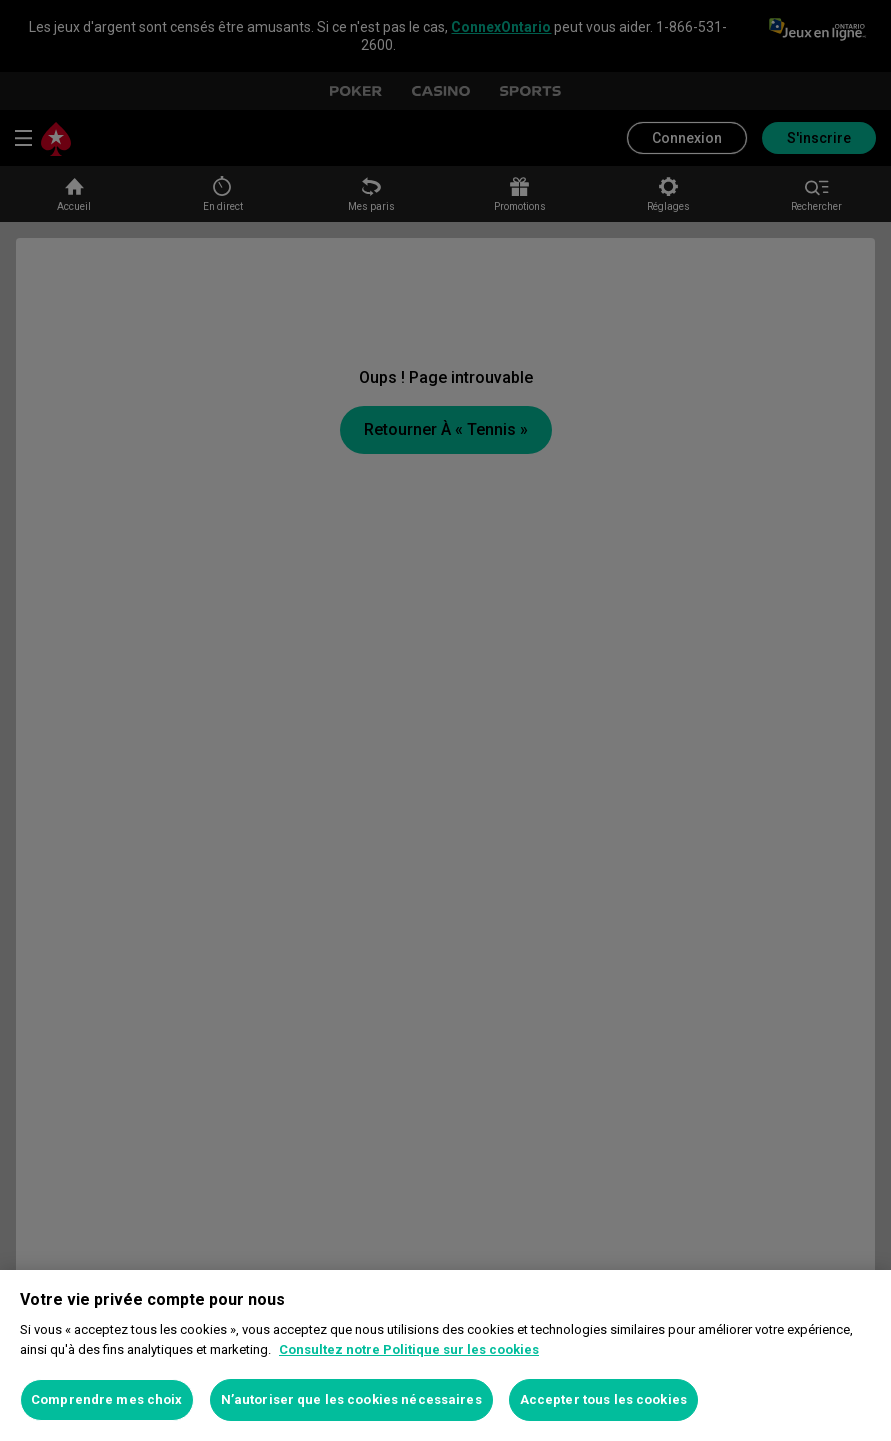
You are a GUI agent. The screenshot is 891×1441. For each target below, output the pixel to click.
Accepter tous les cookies (603, 1399)
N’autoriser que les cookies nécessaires (351, 1399)
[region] (445, 1355)
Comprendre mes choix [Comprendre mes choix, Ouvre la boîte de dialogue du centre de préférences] (107, 1399)
